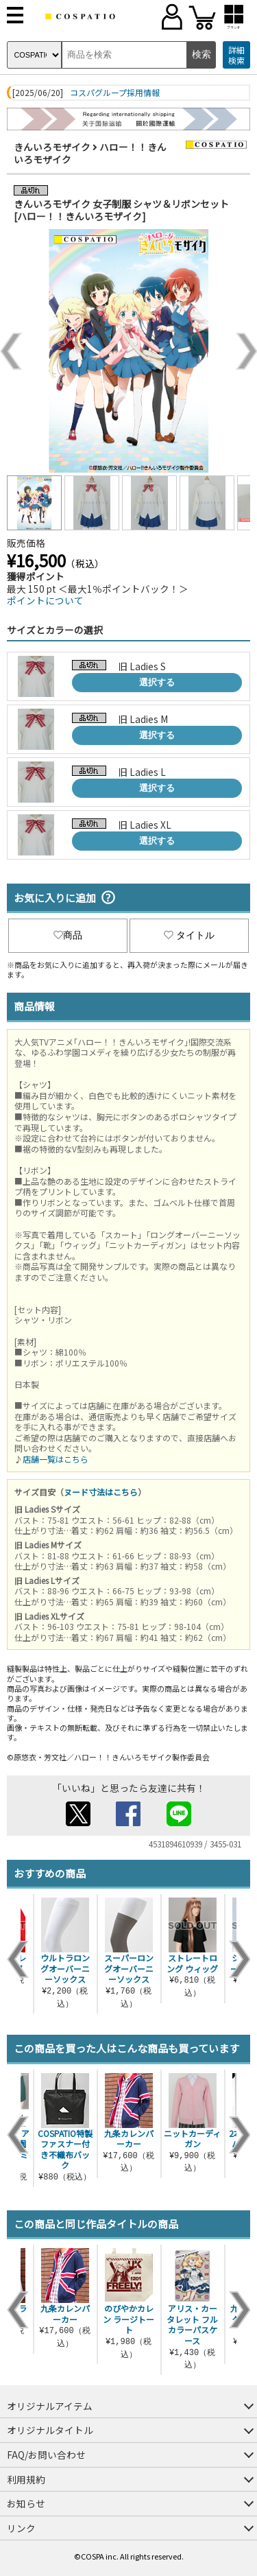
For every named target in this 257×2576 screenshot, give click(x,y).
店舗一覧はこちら (55, 1459)
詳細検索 (236, 55)
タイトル (189, 935)
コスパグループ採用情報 (115, 92)
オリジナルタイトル (50, 2430)
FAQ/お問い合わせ (46, 2454)
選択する (157, 682)
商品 (67, 935)
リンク (21, 2528)
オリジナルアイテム (50, 2406)
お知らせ (26, 2503)
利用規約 (26, 2479)
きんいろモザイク (52, 147)
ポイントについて (45, 600)
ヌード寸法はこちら (101, 1492)
